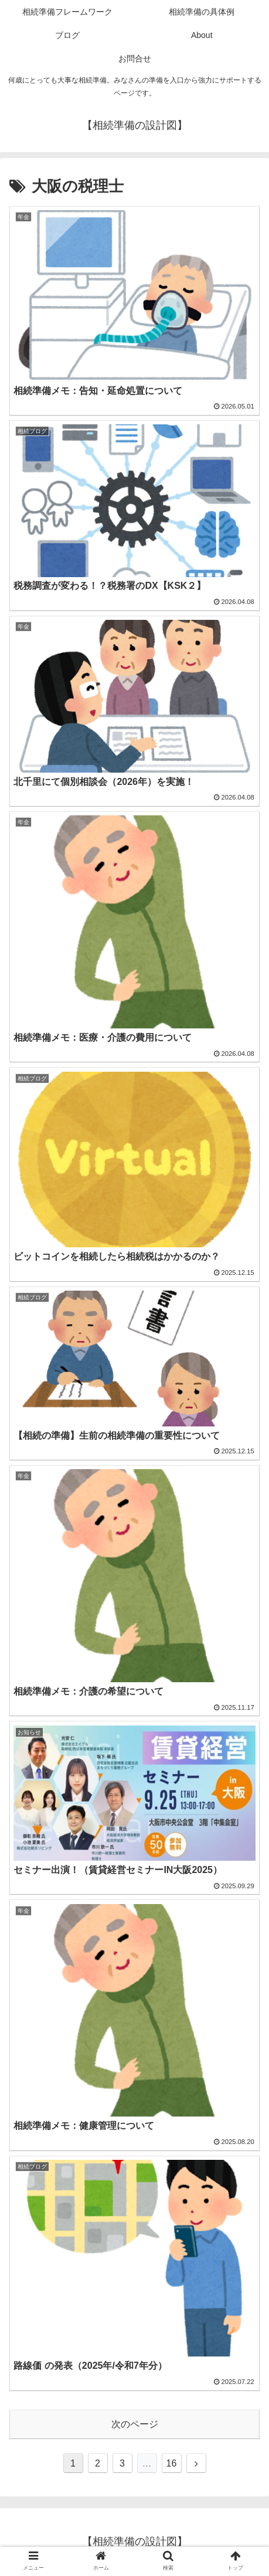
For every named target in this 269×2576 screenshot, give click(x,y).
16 (171, 2463)
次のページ (134, 2424)
